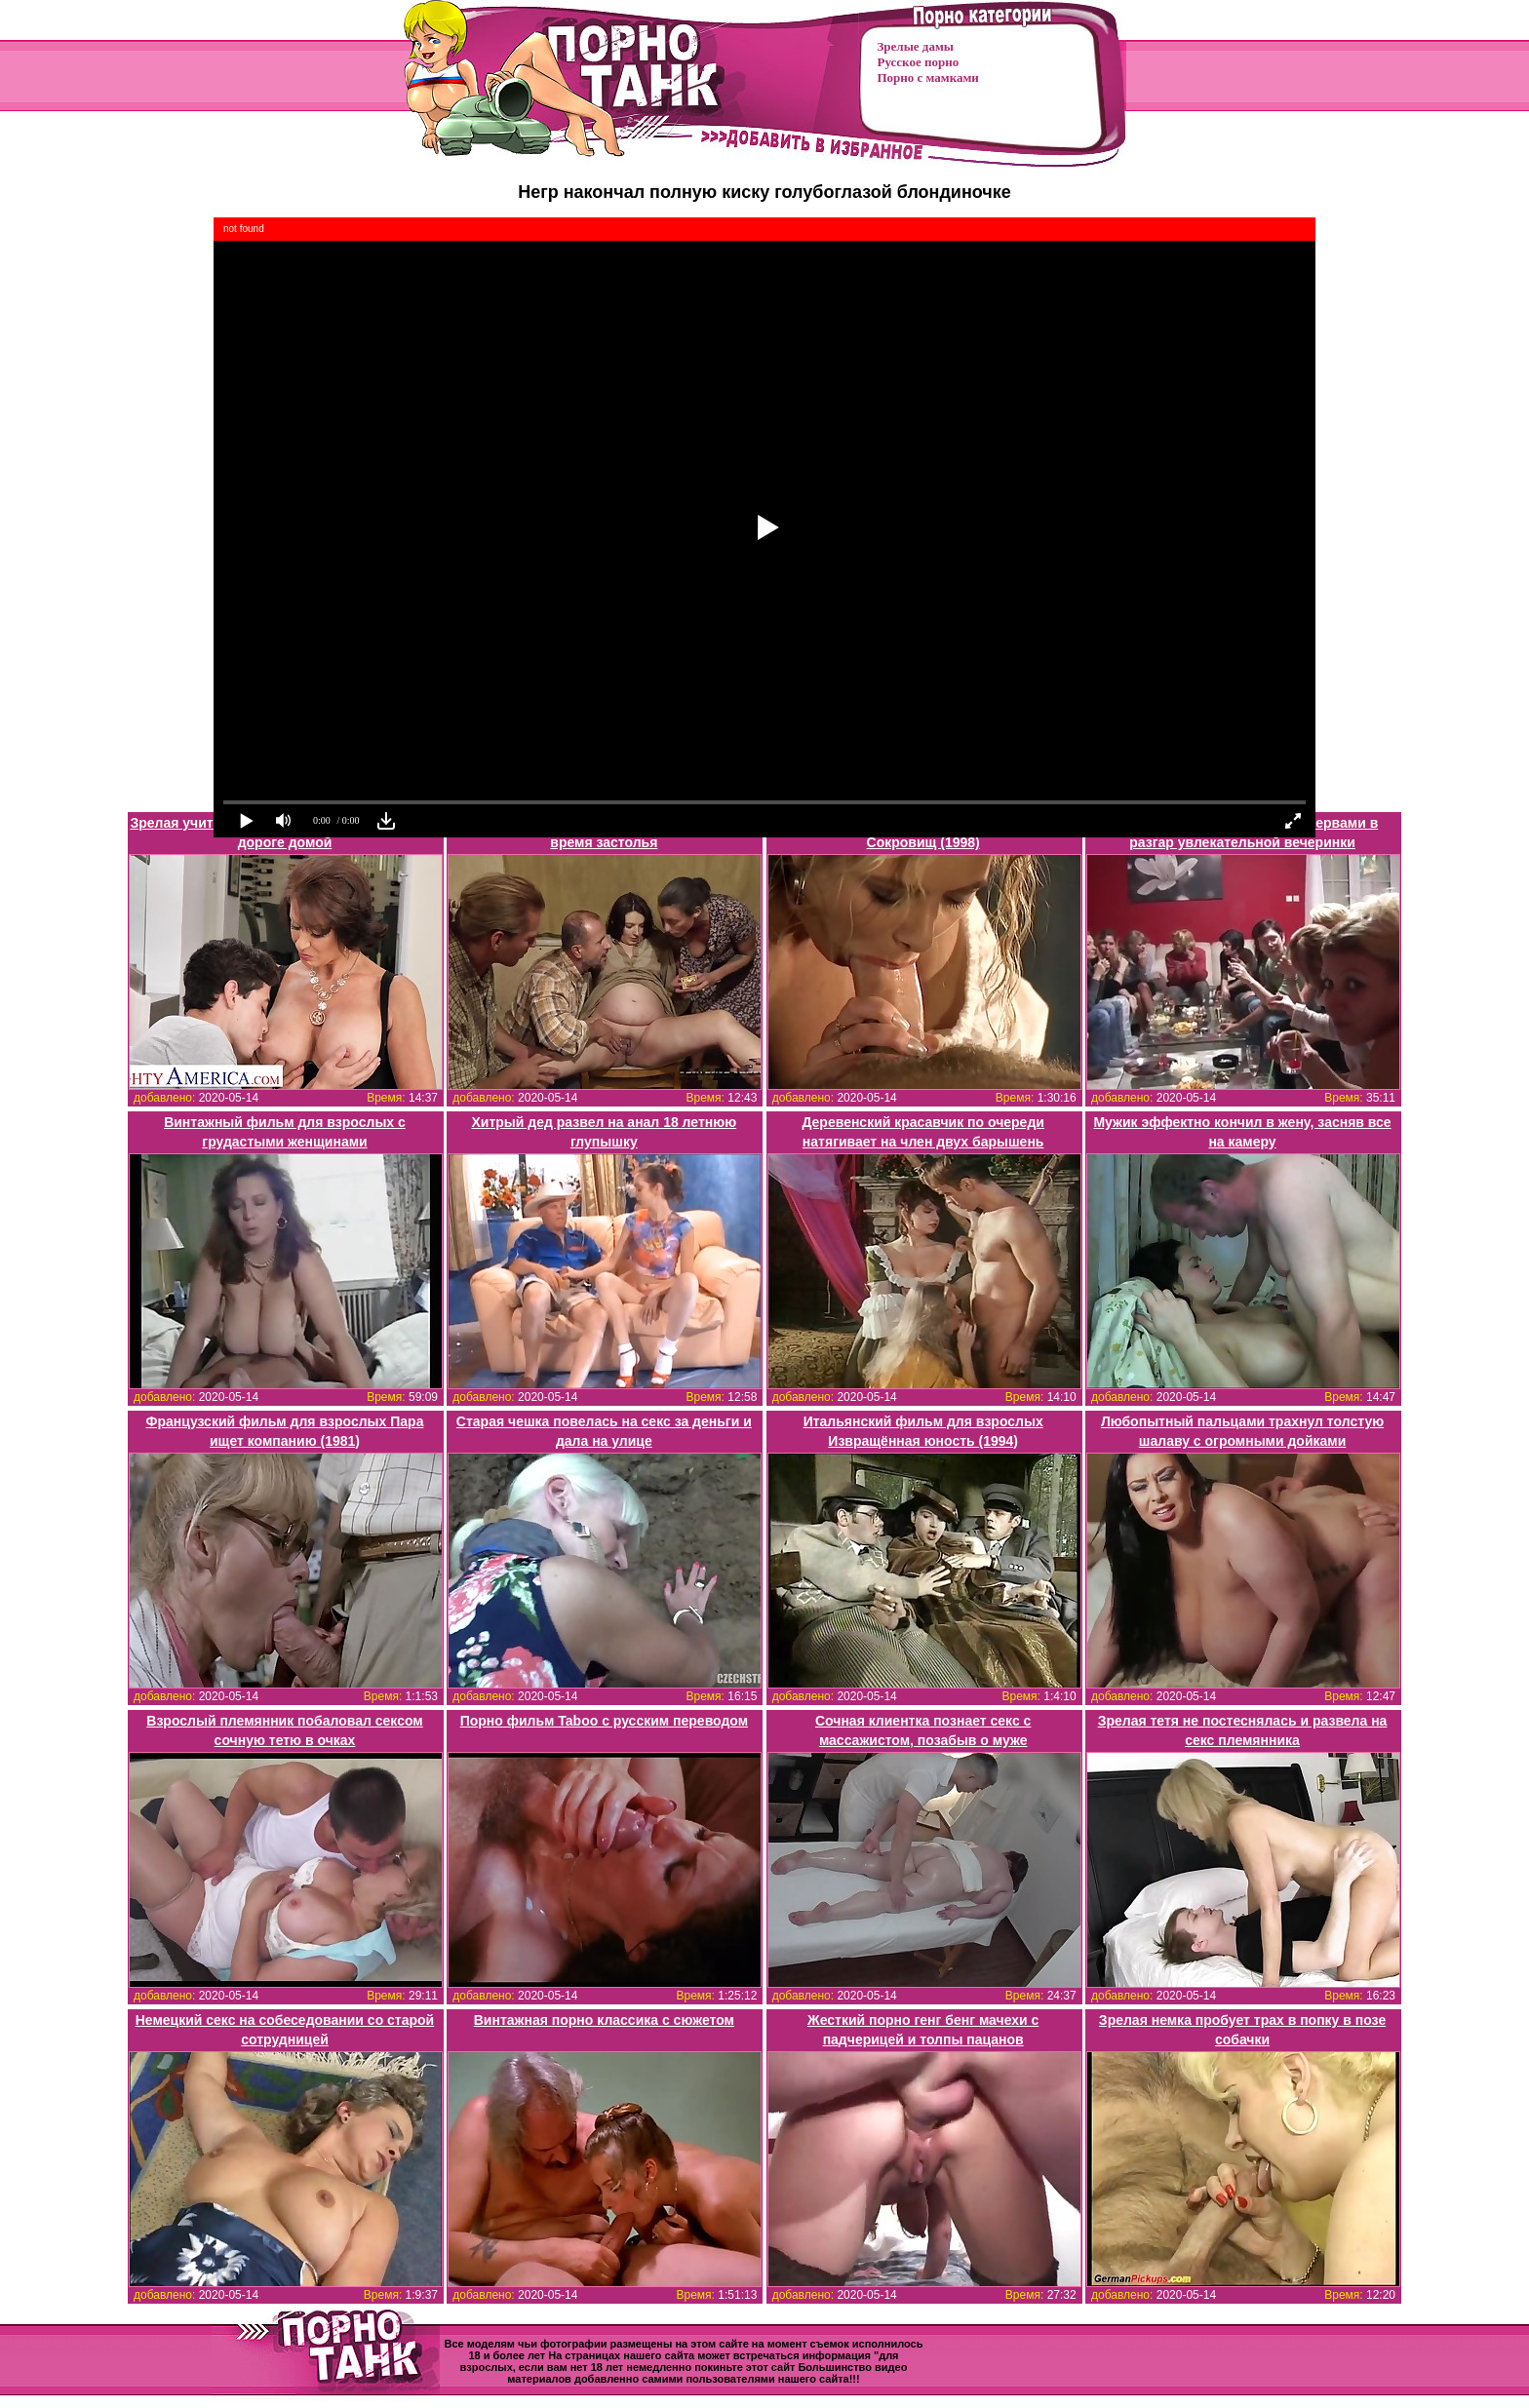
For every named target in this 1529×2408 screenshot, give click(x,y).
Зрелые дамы (916, 46)
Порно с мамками (928, 77)
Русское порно (919, 62)
